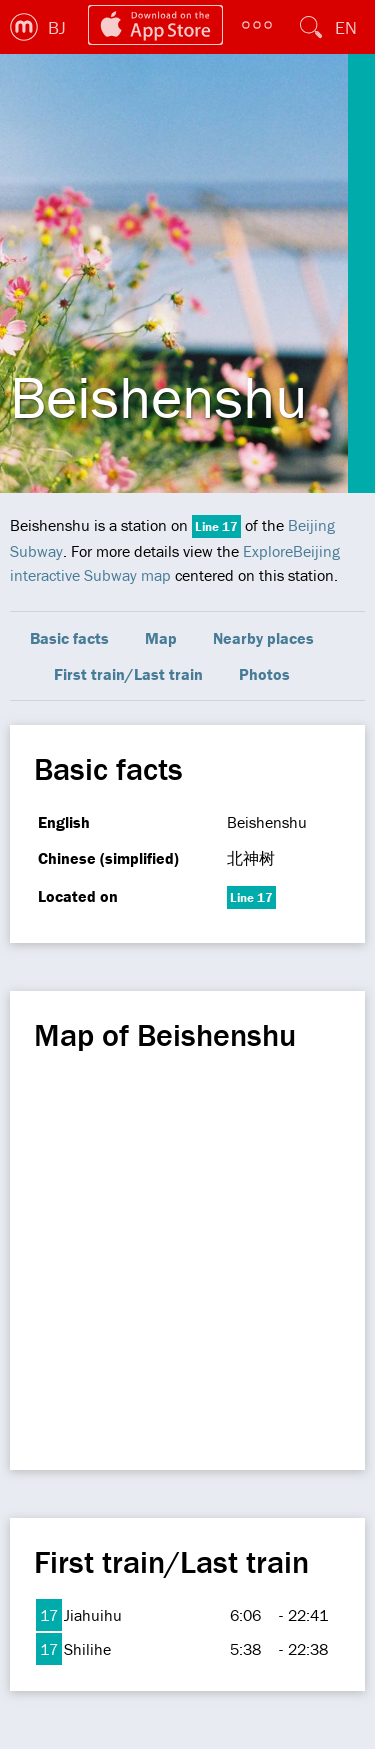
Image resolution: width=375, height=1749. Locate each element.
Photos (264, 674)
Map (161, 638)
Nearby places (263, 638)
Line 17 (216, 526)
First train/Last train (128, 674)
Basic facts (69, 638)
